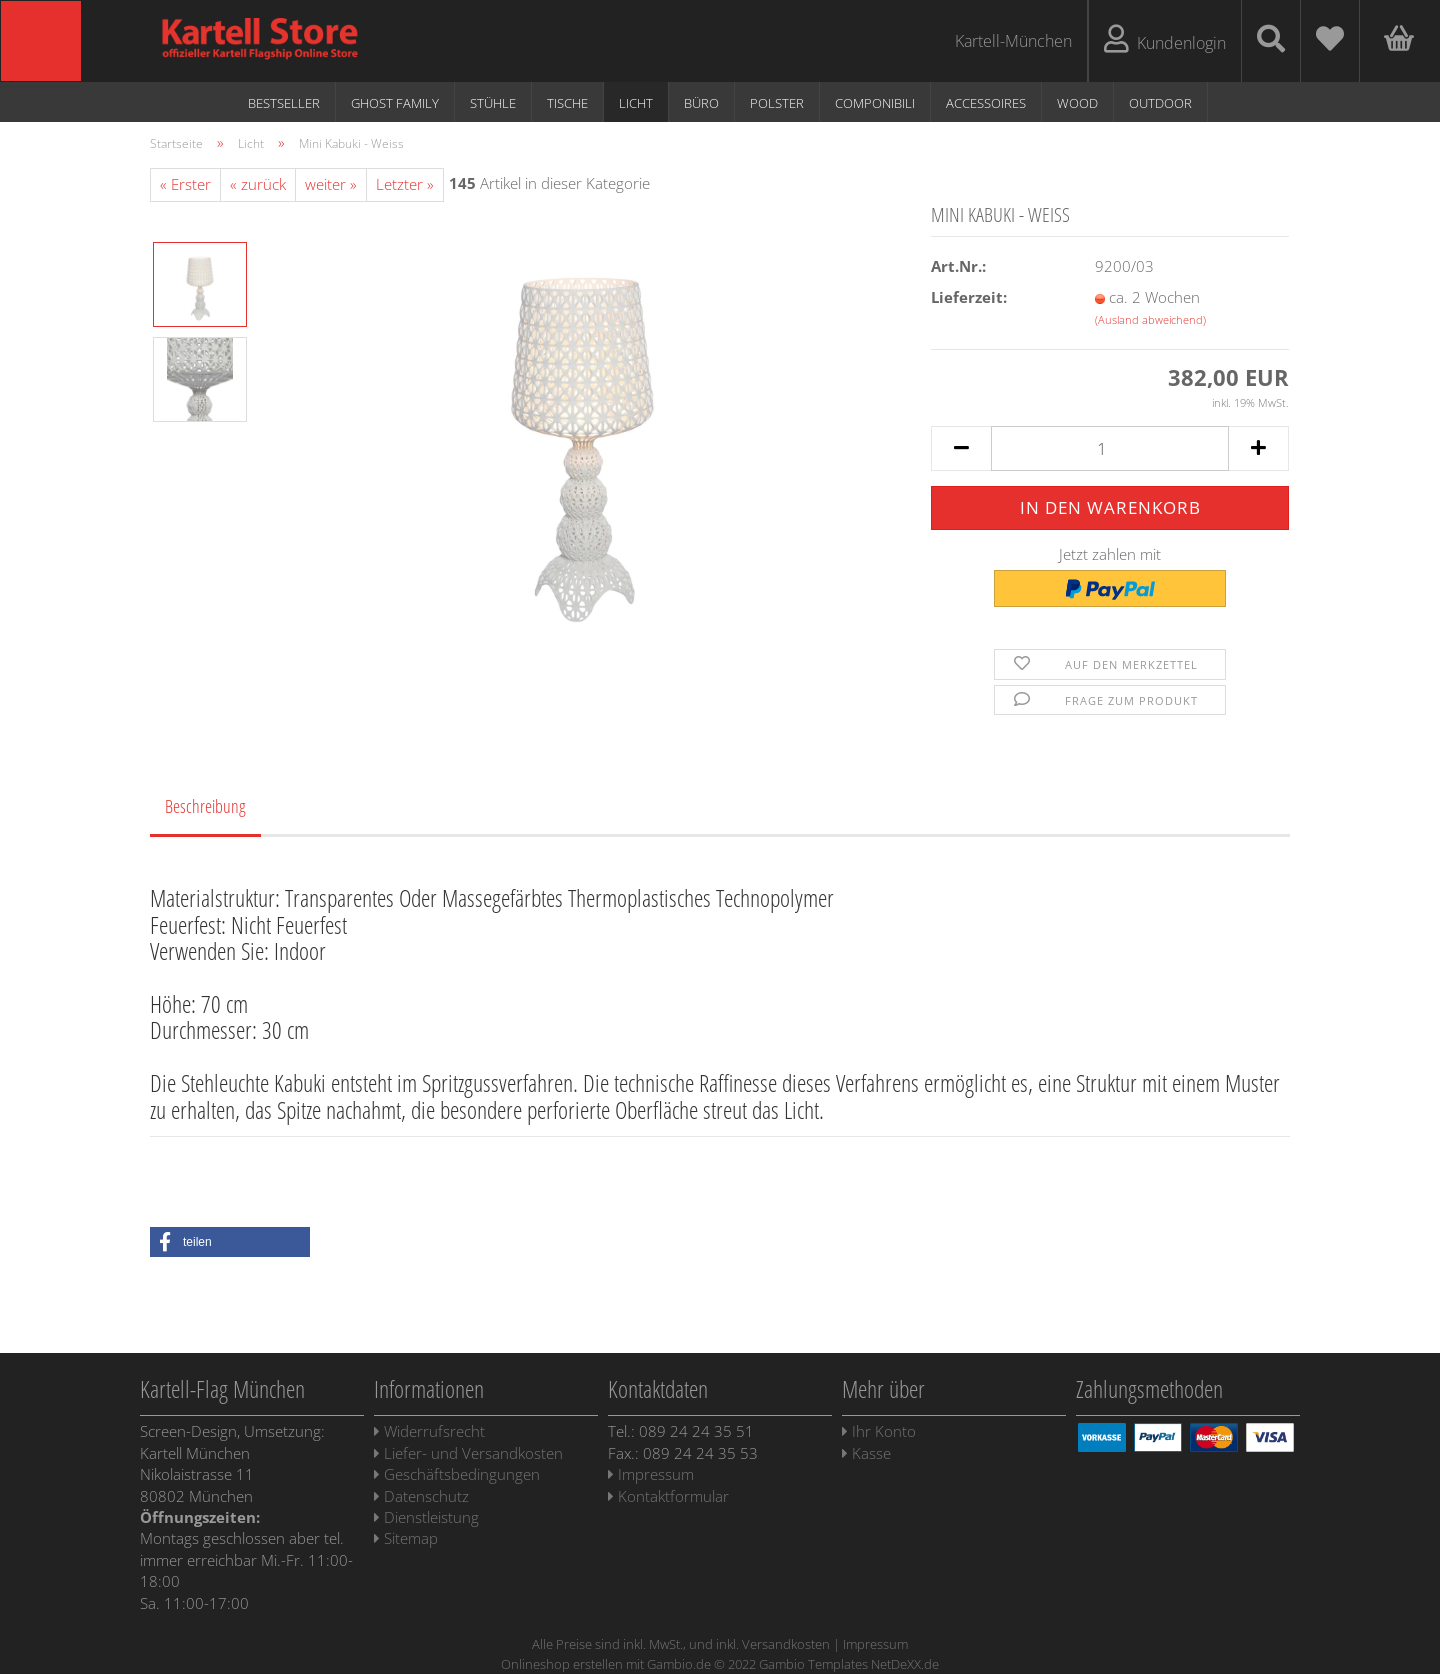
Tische (567, 103)
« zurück (258, 184)
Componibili (875, 103)
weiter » (331, 184)
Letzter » (405, 184)
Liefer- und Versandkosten (468, 1453)
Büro (701, 103)
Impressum (651, 1474)
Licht (636, 103)
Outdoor (1160, 103)
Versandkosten (786, 1644)
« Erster (185, 184)
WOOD (1077, 103)
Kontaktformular (668, 1496)
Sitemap (406, 1538)
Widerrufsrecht (429, 1431)
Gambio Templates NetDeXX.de (849, 1664)
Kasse (866, 1453)
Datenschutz (421, 1496)
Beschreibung (205, 806)
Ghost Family (395, 103)
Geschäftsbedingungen (457, 1474)
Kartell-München (1013, 41)
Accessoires (986, 103)
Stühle (493, 103)
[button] (230, 1242)
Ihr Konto (879, 1431)
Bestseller (284, 103)
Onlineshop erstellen (562, 1664)
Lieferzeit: (969, 297)
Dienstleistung (426, 1517)
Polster (777, 103)
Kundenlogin (1165, 39)
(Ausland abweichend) (1150, 319)
